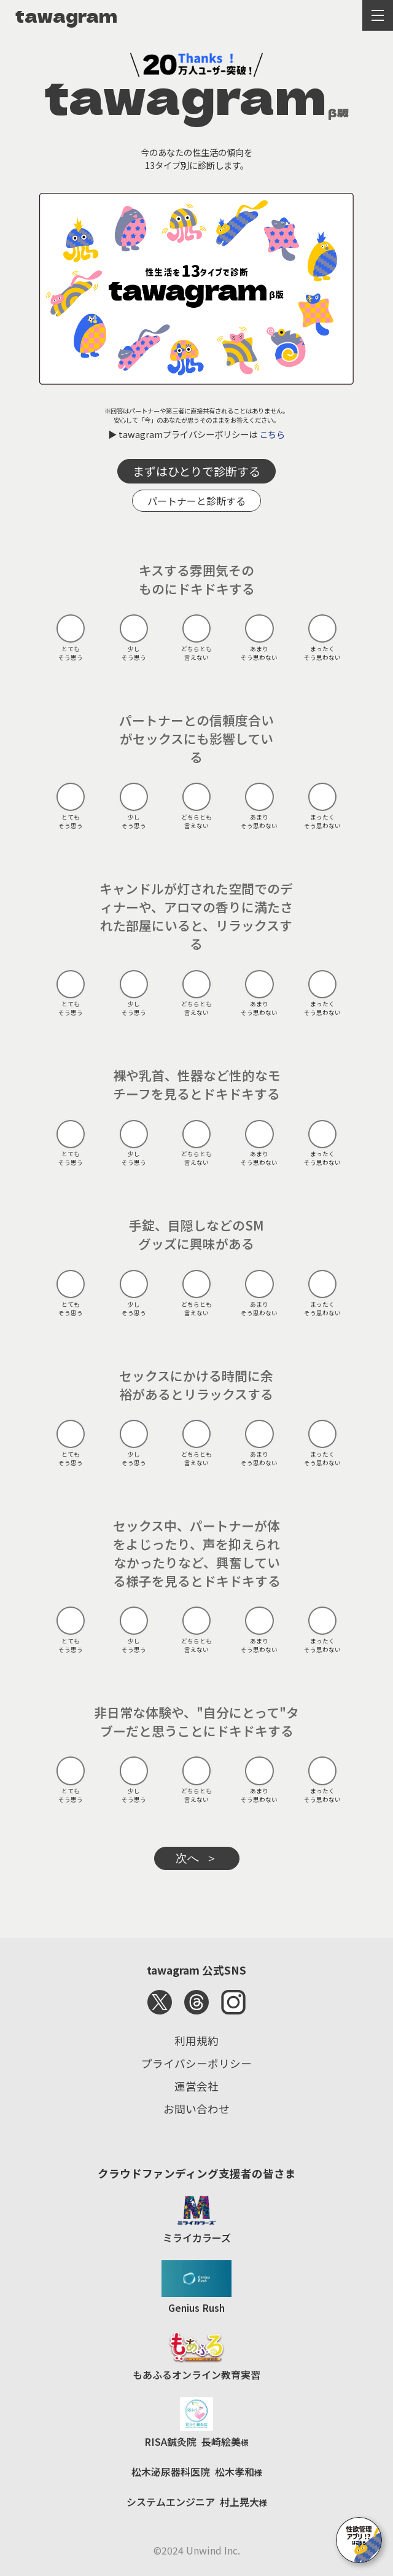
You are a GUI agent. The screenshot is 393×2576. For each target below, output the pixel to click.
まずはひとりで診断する (196, 471)
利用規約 (196, 2040)
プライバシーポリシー (196, 2063)
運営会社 (196, 2086)
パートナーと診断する (196, 500)
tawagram (66, 15)
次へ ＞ (196, 1858)
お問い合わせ (196, 2108)
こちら (272, 434)
